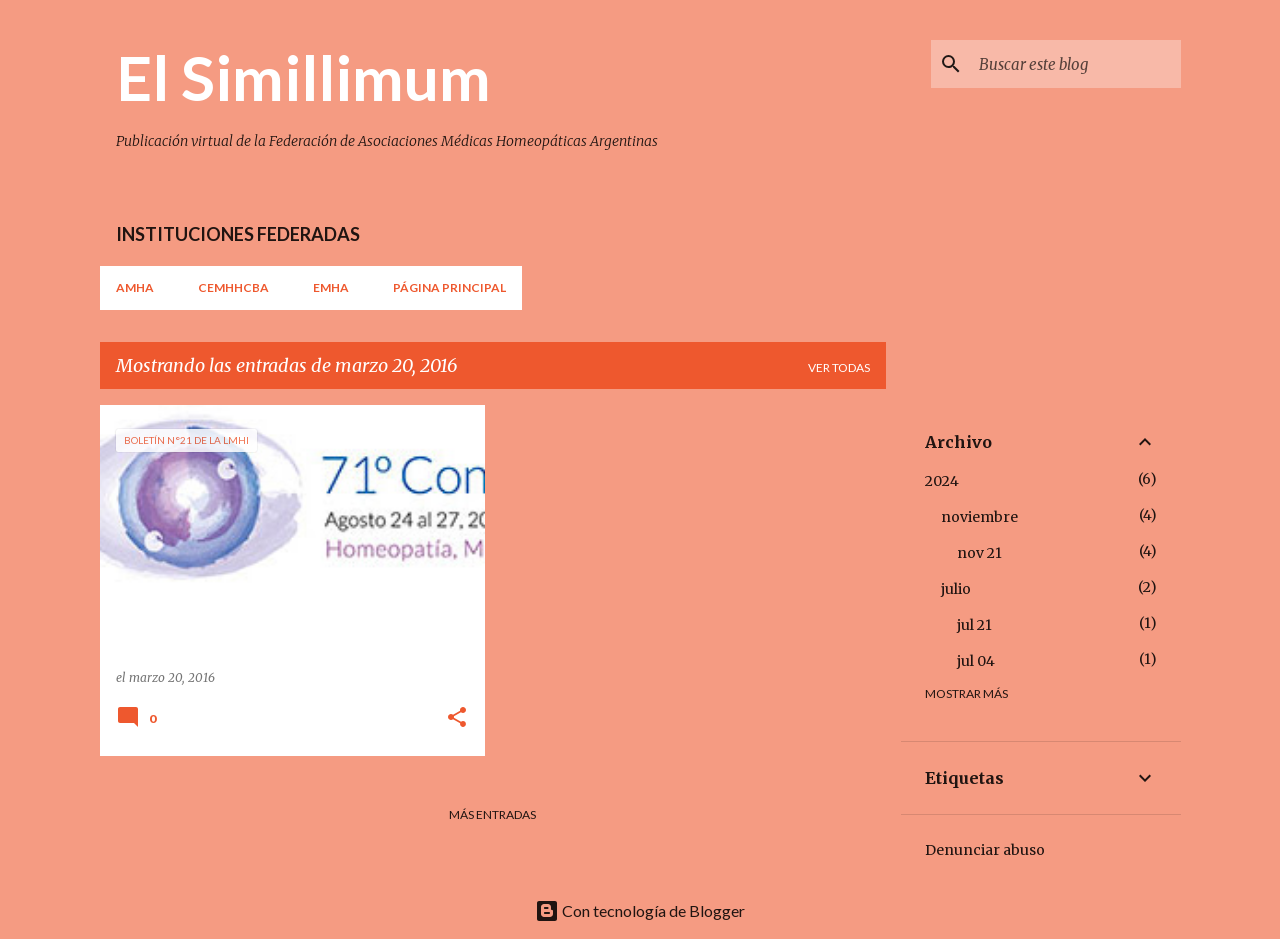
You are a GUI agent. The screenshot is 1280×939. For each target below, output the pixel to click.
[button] (457, 718)
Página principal (449, 287)
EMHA (331, 287)
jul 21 (974, 625)
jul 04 (976, 661)
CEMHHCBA (233, 287)
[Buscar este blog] (1076, 64)
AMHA (135, 287)
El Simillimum (303, 77)
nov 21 (979, 553)
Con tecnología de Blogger (640, 910)
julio (956, 589)
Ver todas (839, 367)
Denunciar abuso (985, 850)
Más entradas (492, 814)
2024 (942, 481)
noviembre (979, 517)
